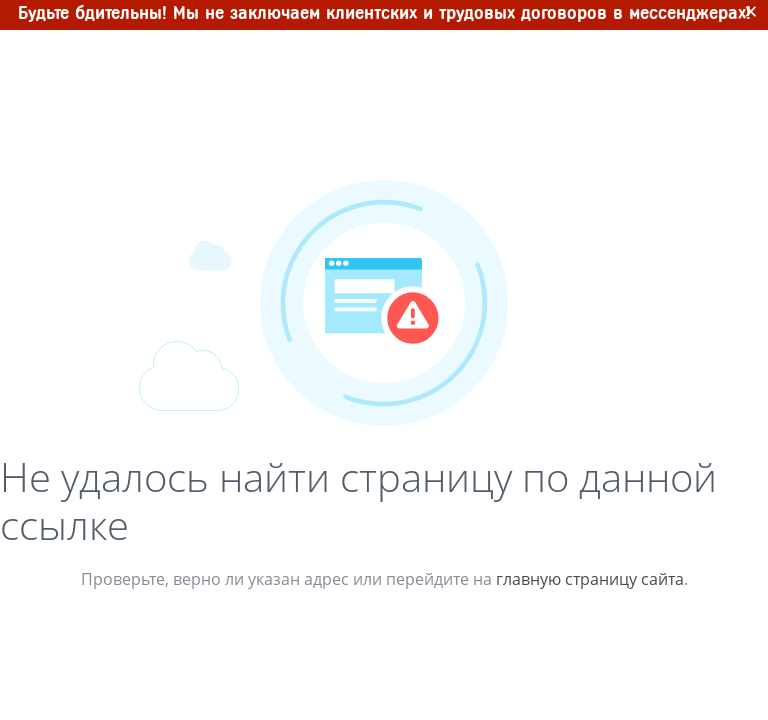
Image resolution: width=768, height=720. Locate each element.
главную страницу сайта (590, 579)
